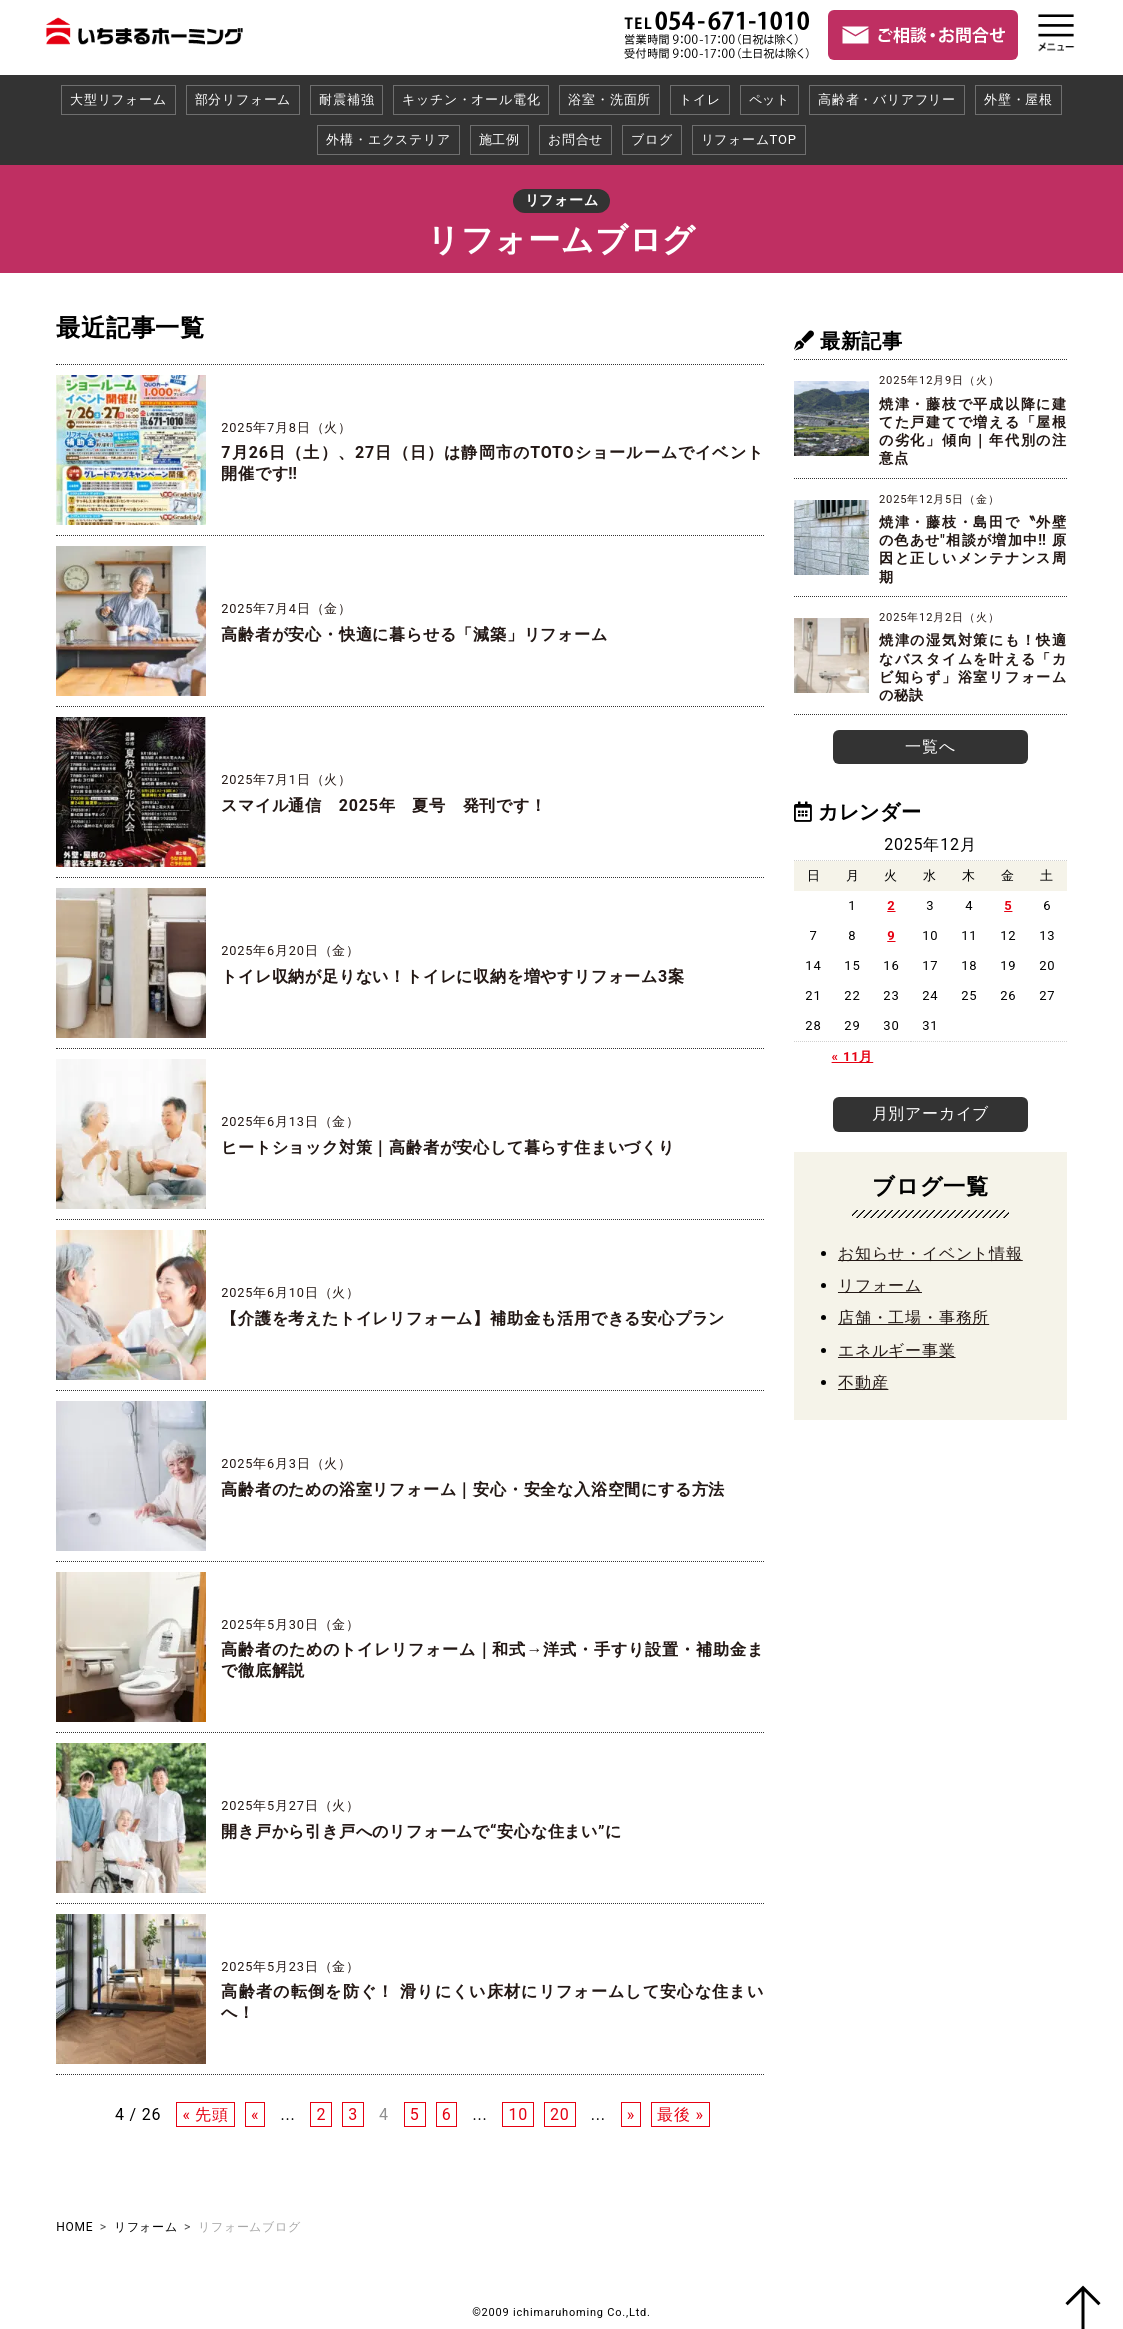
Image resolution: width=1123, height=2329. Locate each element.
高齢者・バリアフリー (887, 99)
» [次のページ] (631, 2114)
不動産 (863, 1375)
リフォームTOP (749, 139)
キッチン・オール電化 (471, 99)
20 (560, 2114)
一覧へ (930, 744)
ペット (769, 99)
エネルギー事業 (897, 1342)
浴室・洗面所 (609, 99)
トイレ (699, 99)
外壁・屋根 (1018, 99)
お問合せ (575, 139)
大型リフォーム (118, 99)
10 (518, 2114)
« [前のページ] (255, 2114)
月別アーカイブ (931, 1108)
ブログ (651, 139)
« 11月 (853, 1053)
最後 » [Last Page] (680, 2114)
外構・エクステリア (388, 139)
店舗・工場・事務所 (913, 1310)
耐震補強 (346, 99)
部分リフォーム (243, 99)
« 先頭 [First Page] (205, 2114)
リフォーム (880, 1278)
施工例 (499, 139)
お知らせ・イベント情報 (930, 1245)
